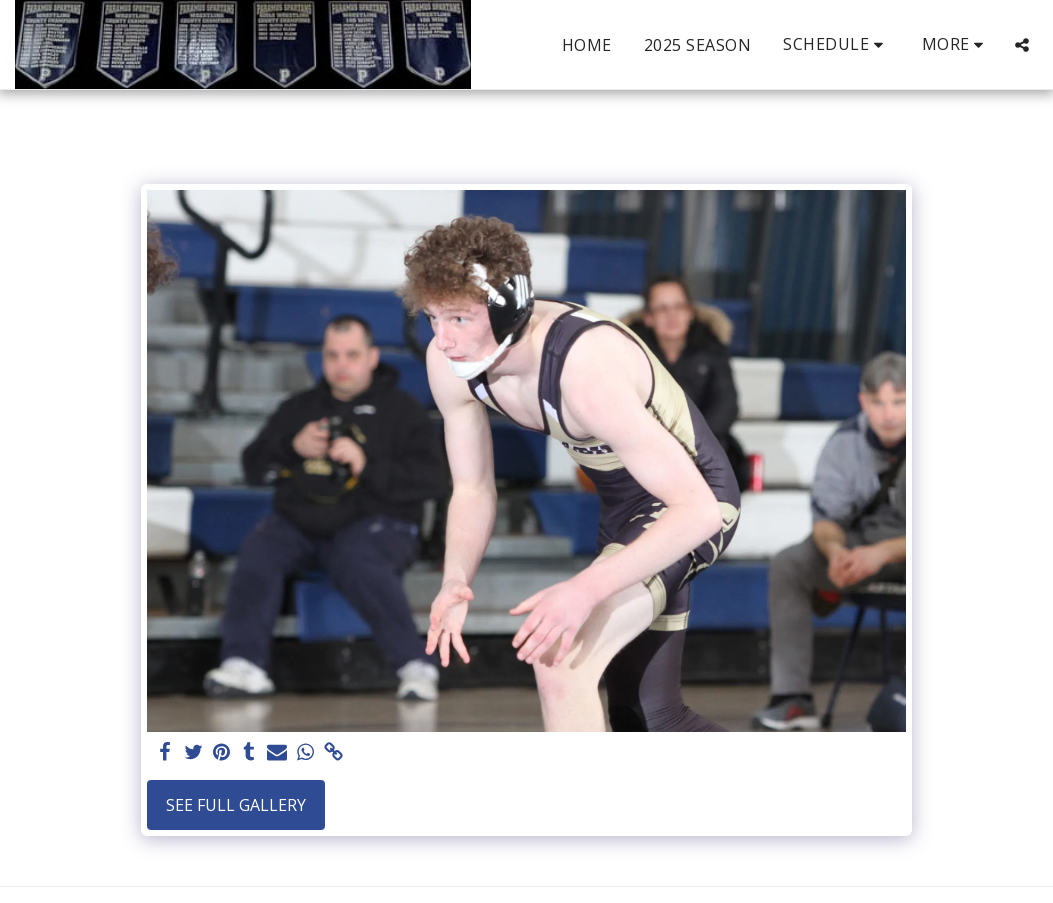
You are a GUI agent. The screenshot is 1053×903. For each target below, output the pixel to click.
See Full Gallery (236, 805)
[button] (836, 44)
